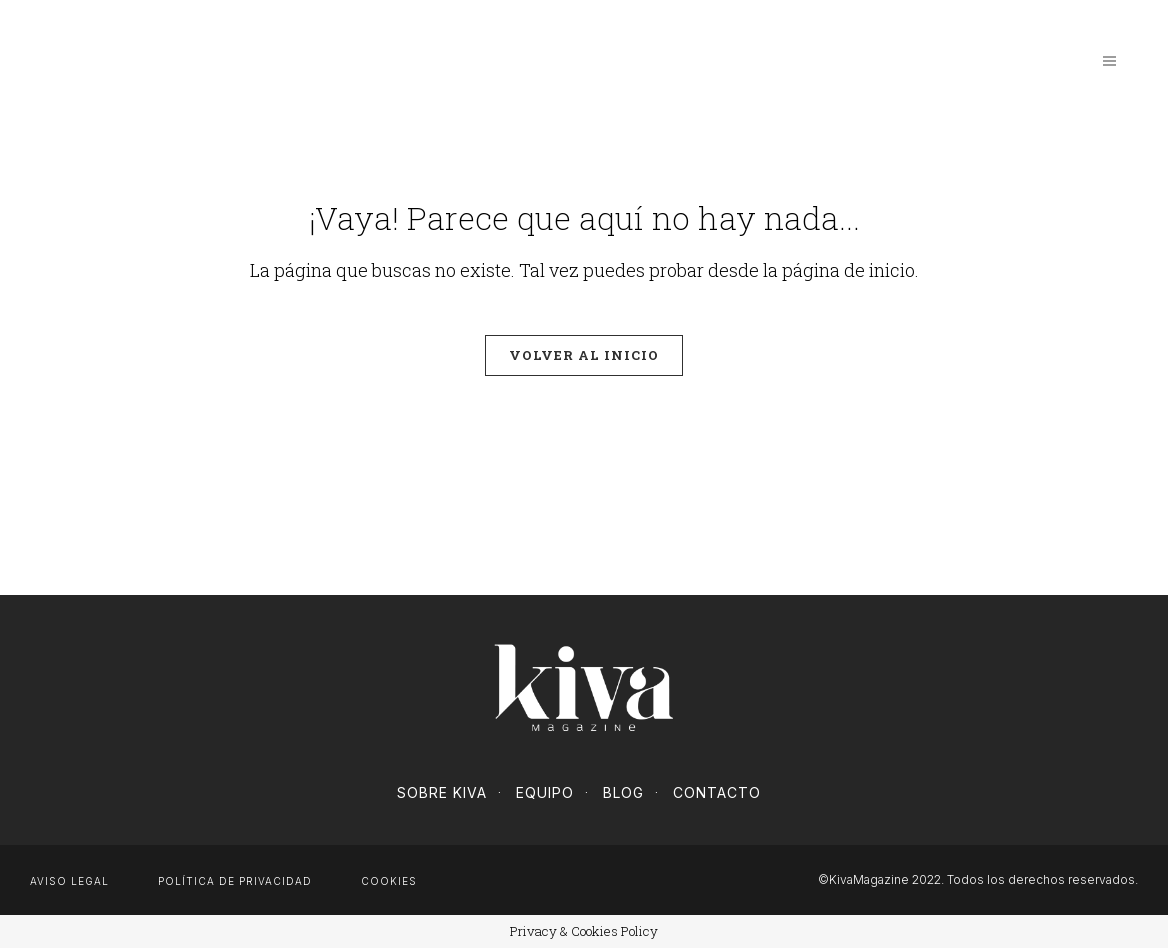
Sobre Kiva (442, 792)
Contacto (717, 792)
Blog (623, 792)
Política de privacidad (235, 881)
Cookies (389, 881)
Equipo (545, 792)
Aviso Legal (69, 881)
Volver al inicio (584, 355)
